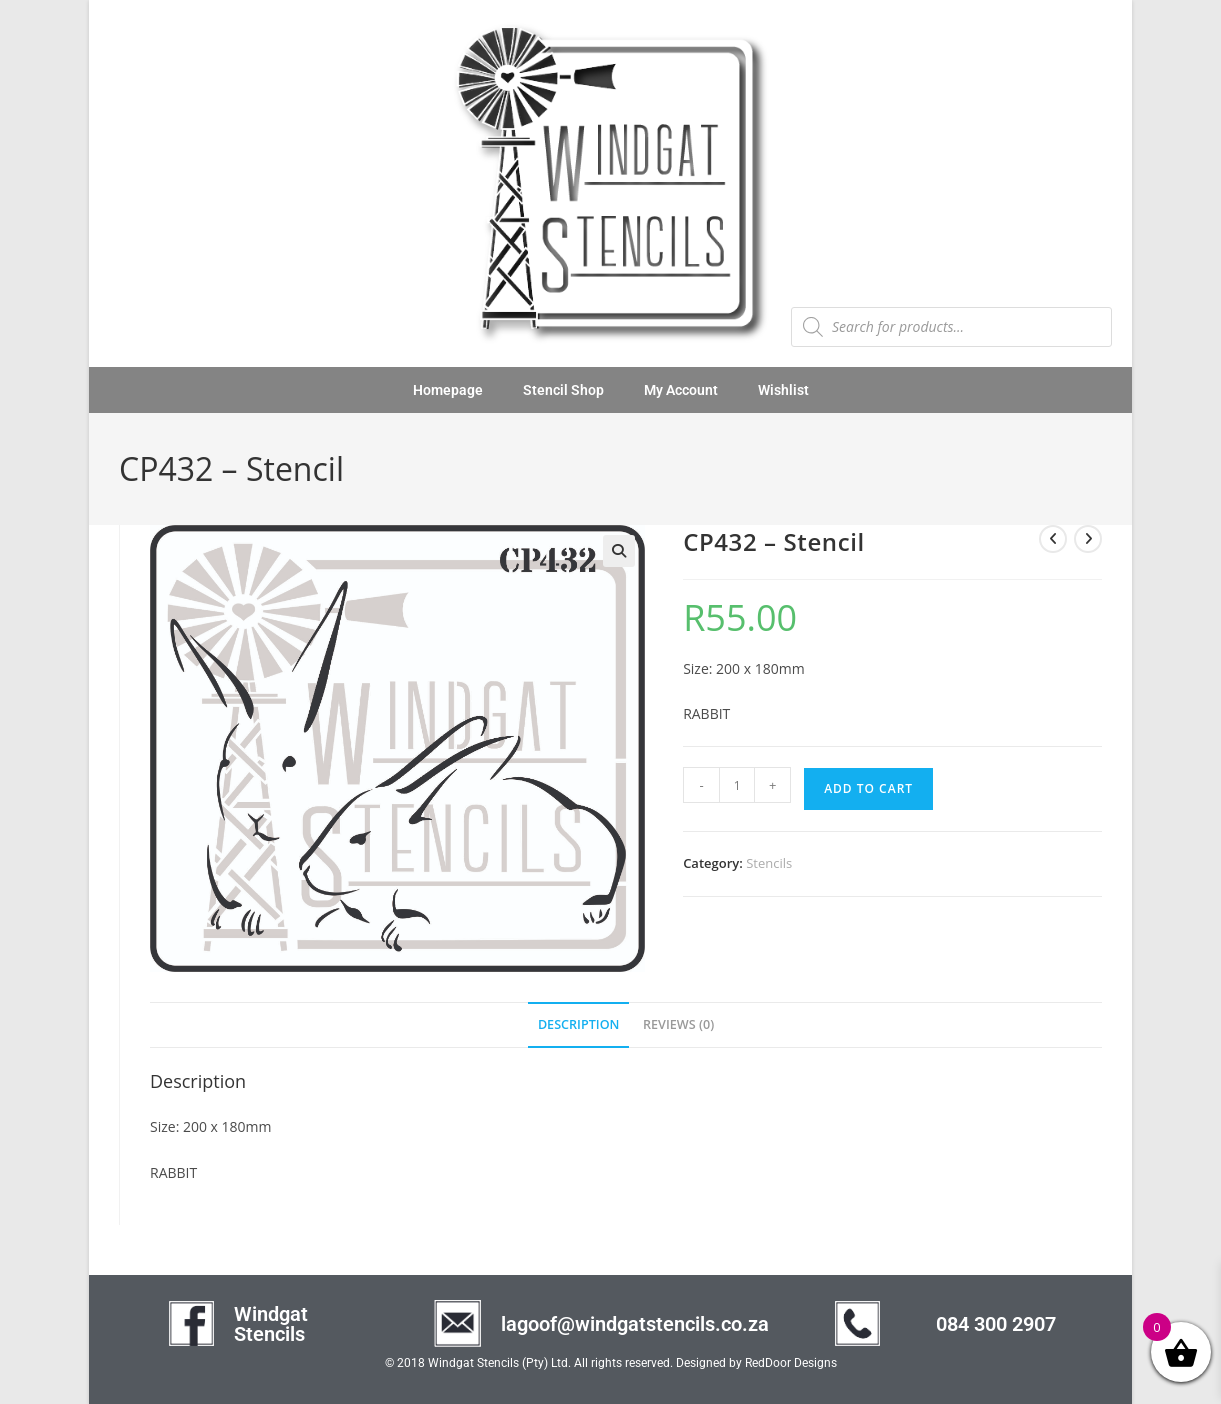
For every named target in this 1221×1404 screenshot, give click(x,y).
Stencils (769, 863)
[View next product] (1088, 539)
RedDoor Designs (791, 1363)
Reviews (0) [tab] (678, 1024)
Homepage (448, 390)
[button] (619, 551)
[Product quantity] (737, 785)
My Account (681, 390)
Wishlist (783, 390)
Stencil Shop (563, 390)
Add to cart (868, 788)
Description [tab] (579, 1024)
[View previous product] (1053, 539)
